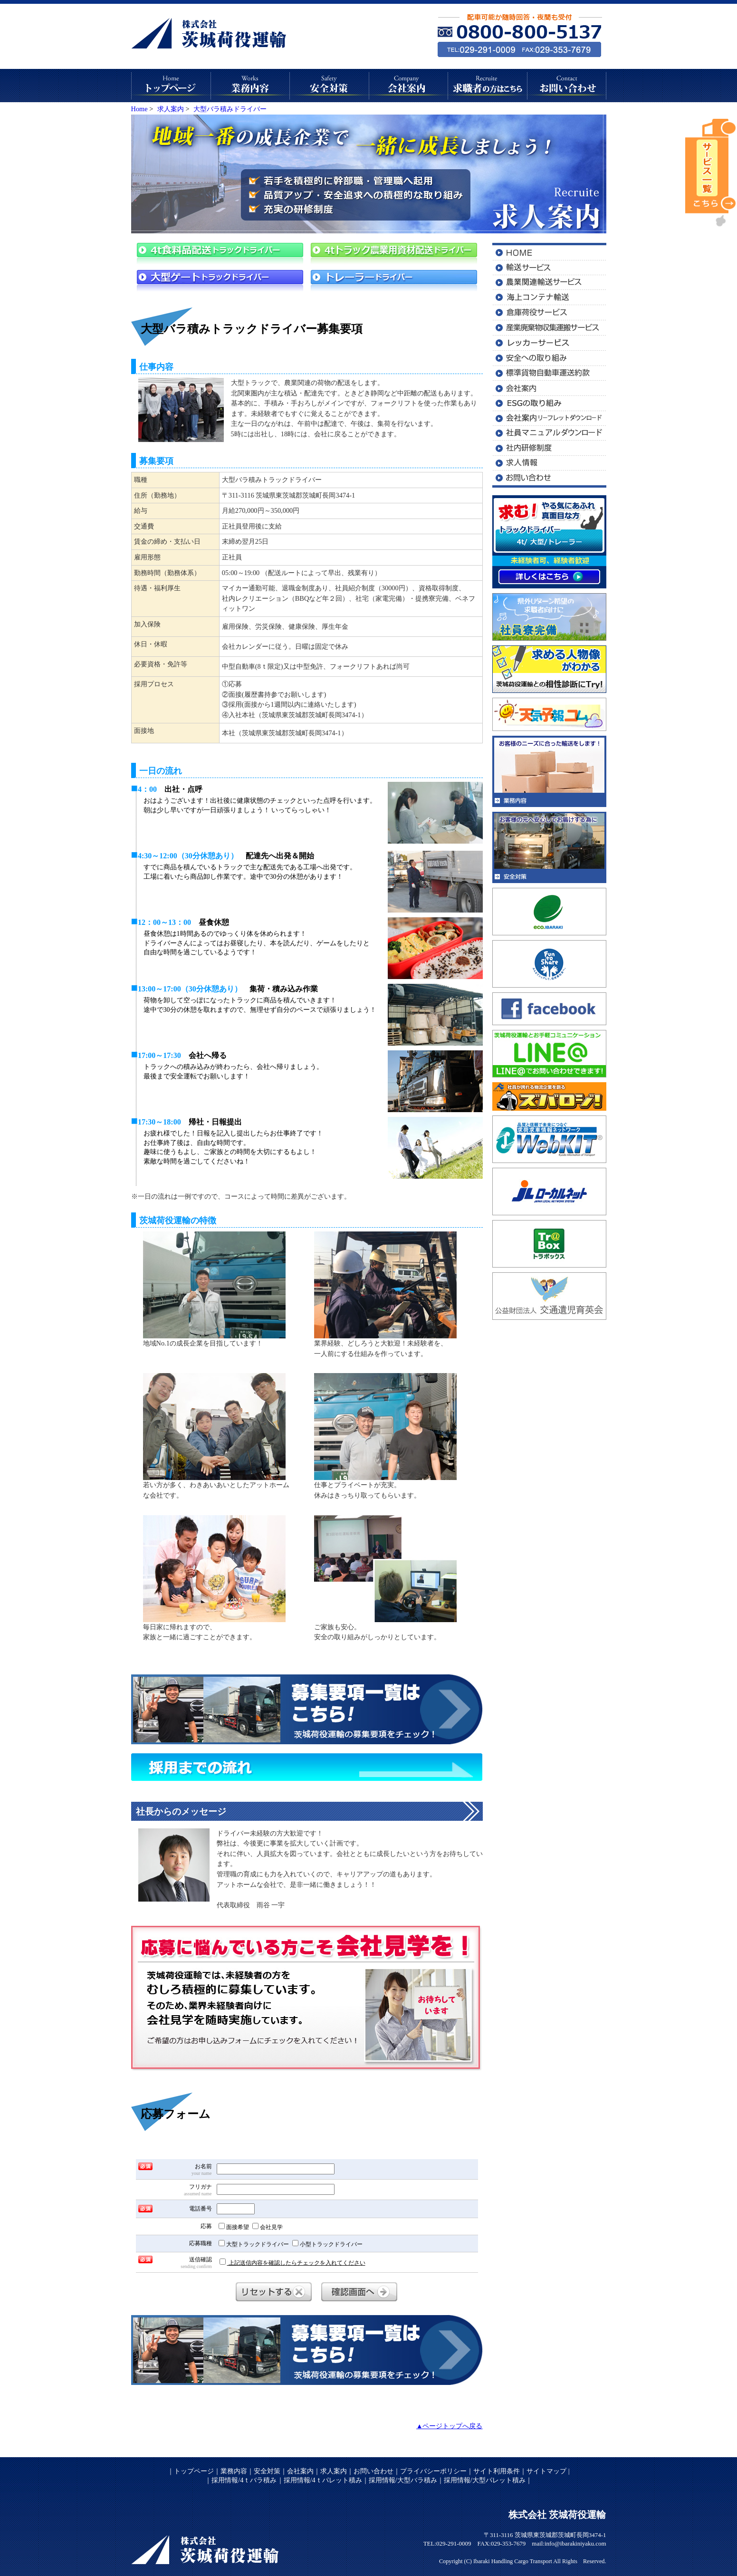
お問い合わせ (373, 2471)
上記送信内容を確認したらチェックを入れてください (292, 2262)
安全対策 (267, 2471)
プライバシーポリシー (433, 2471)
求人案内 (333, 2471)
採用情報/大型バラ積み (403, 2480)
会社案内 (300, 2471)
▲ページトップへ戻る (449, 2426)
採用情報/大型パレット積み (485, 2480)
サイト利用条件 (496, 2471)
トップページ (194, 2471)
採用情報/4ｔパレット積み (323, 2480)
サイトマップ (547, 2471)
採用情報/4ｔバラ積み (244, 2480)
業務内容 (233, 2471)
